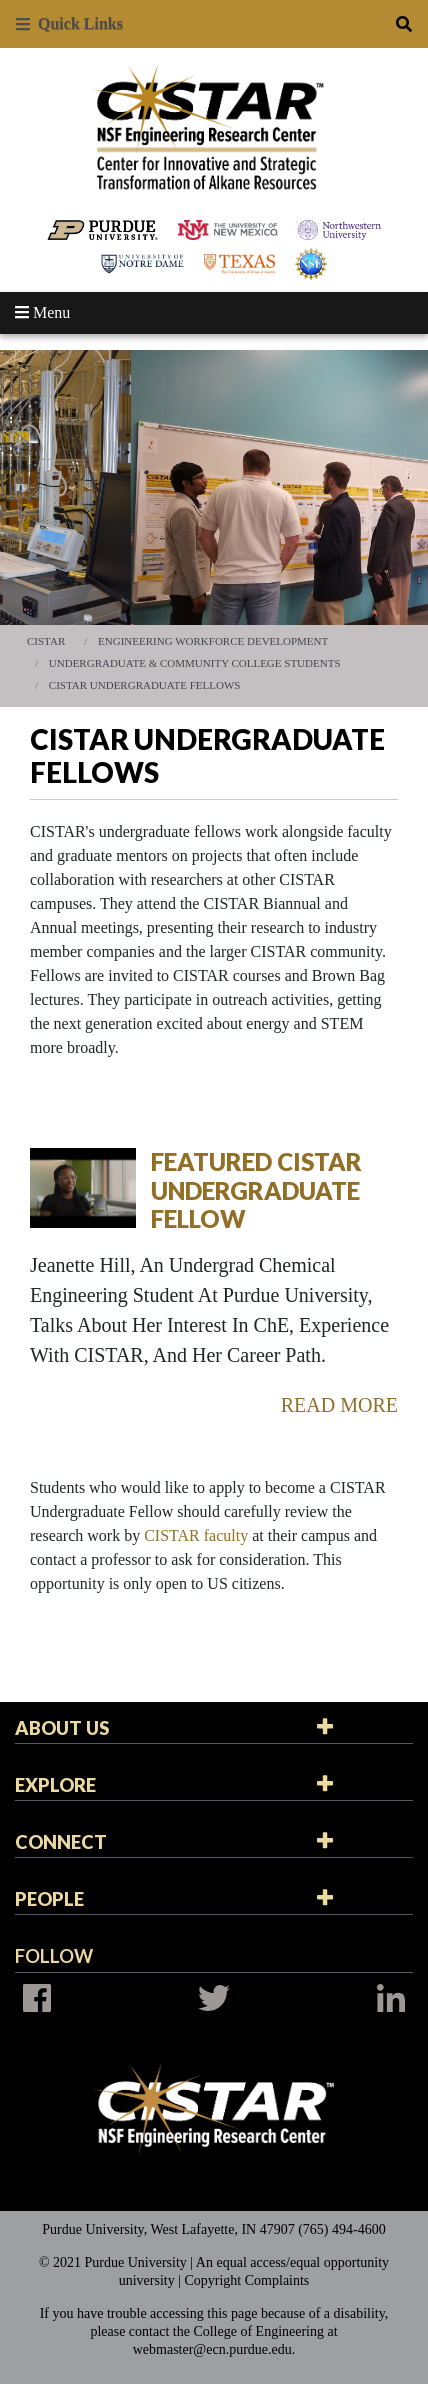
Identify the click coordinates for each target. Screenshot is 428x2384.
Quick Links (69, 23)
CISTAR (46, 641)
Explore (55, 1785)
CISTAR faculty (196, 1535)
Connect (61, 1842)
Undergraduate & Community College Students (195, 663)
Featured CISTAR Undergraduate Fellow (256, 1190)
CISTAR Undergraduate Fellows (145, 685)
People (49, 1899)
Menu (42, 312)
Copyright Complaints (246, 2280)
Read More (339, 1405)
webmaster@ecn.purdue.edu (212, 2349)
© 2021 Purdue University (113, 2262)
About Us (62, 1728)
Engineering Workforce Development (213, 641)
